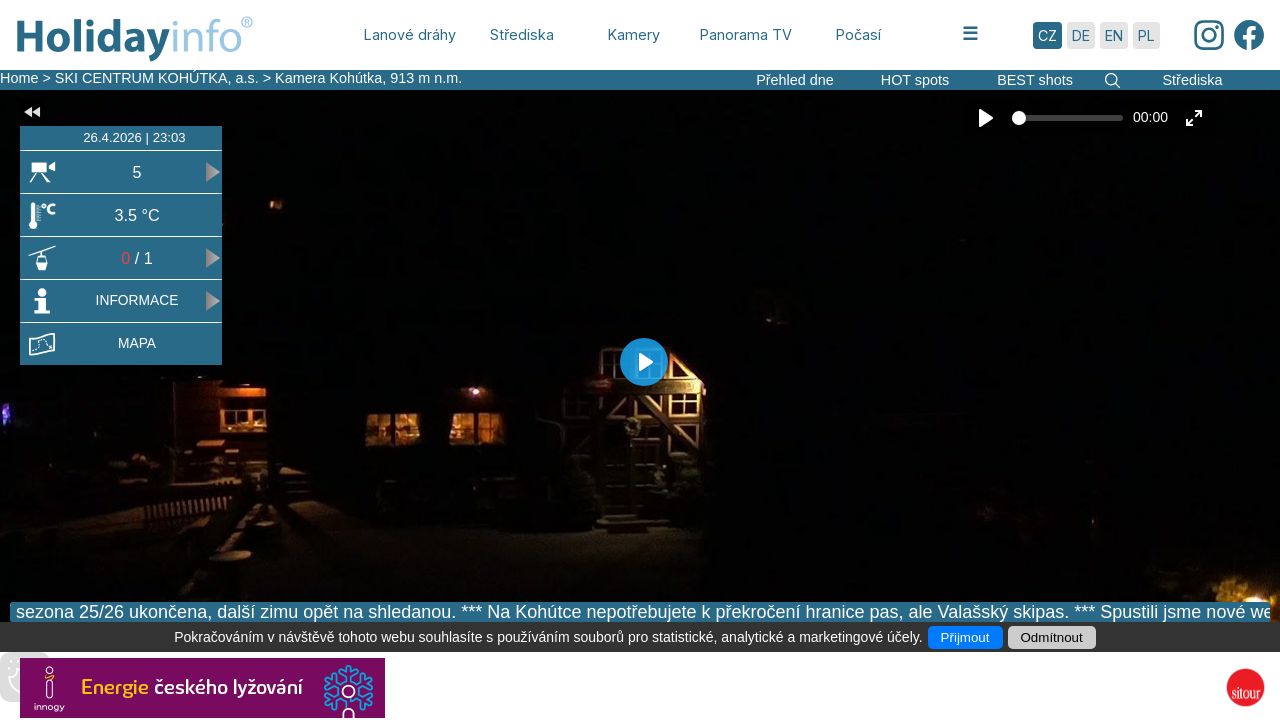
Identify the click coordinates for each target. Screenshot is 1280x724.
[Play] (986, 118)
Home (19, 78)
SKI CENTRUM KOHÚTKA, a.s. (157, 78)
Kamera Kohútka (328, 78)
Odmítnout (1052, 637)
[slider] (1067, 118)
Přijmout (965, 637)
